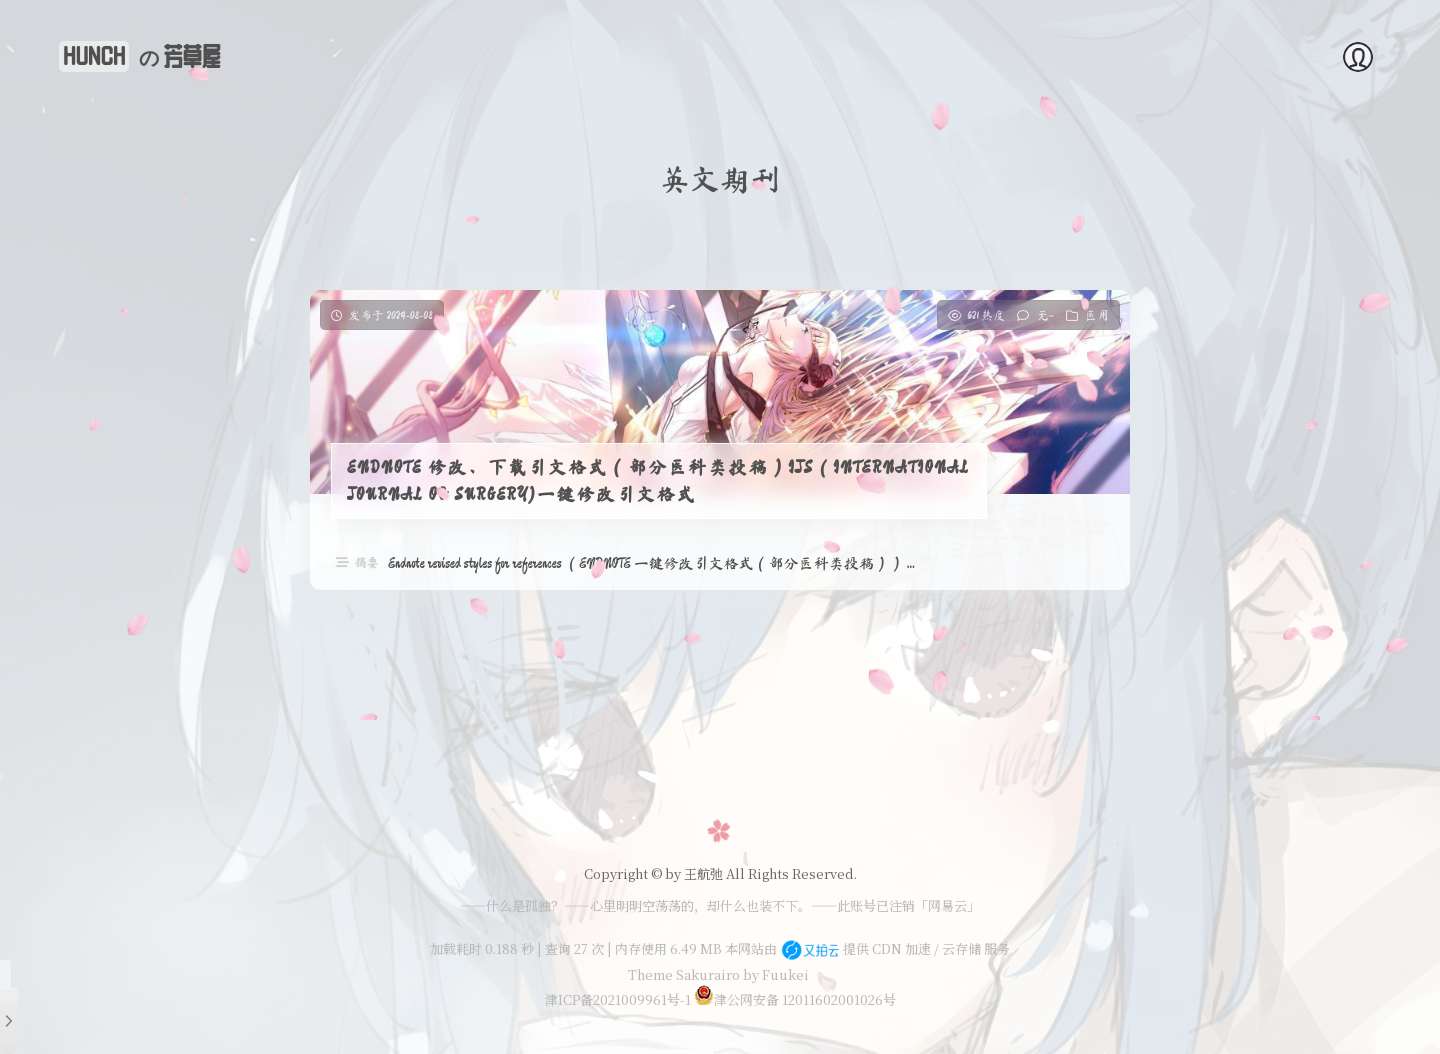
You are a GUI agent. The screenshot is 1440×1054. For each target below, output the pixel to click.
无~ (1045, 315)
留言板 (1296, 56)
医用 (1097, 315)
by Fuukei (774, 974)
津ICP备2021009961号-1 (618, 999)
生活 (1092, 56)
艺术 (1228, 56)
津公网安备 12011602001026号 (795, 999)
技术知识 (896, 56)
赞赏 (1364, 56)
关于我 (812, 56)
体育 (972, 56)
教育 (1032, 56)
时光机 (1160, 56)
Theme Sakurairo (684, 974)
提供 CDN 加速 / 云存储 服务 (895, 948)
